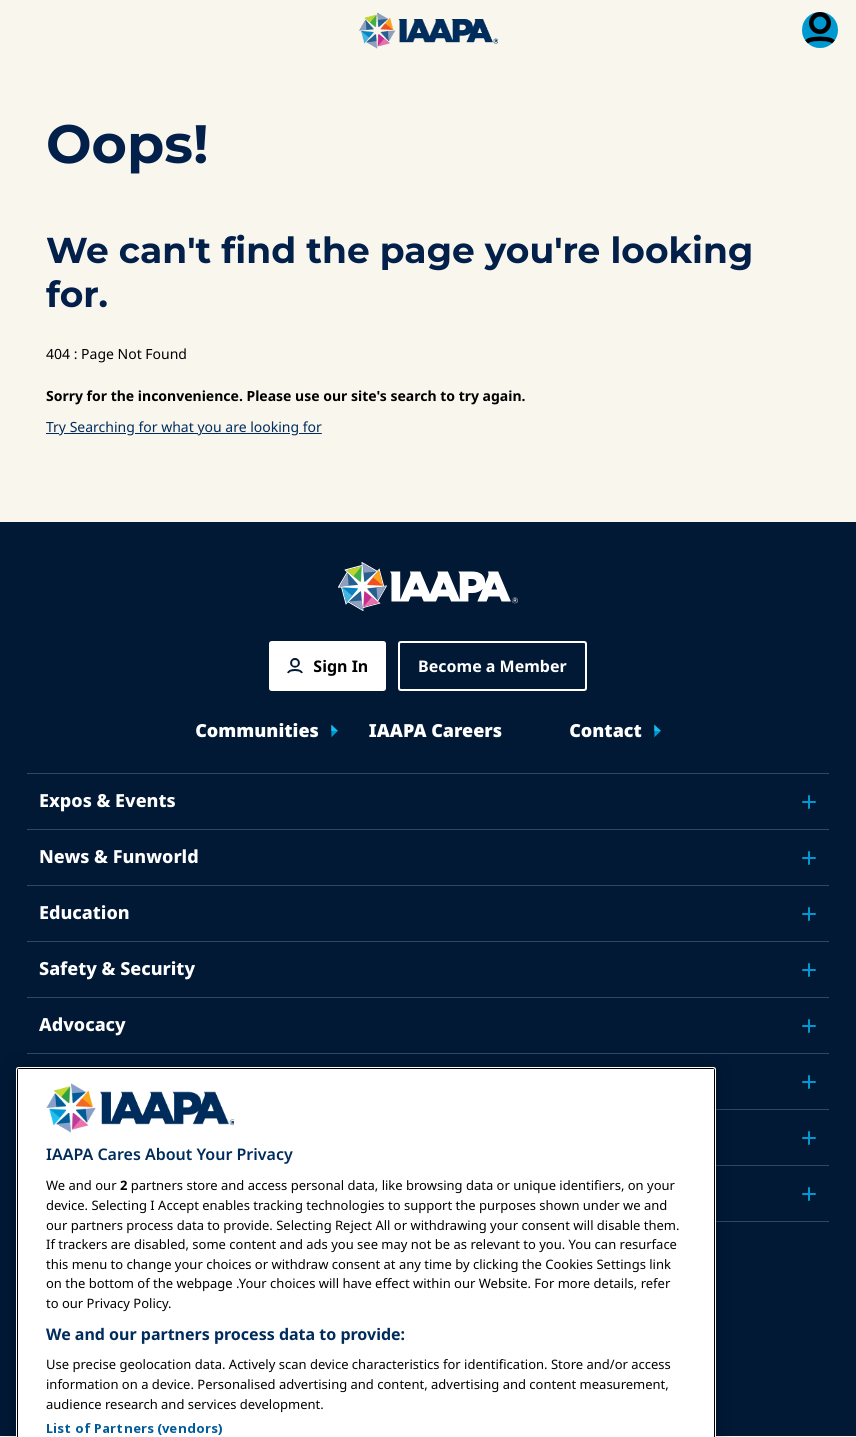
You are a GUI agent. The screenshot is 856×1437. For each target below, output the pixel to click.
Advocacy (82, 1025)
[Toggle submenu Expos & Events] (809, 802)
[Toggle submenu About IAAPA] (809, 1138)
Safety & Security (117, 969)
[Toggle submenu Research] (809, 1082)
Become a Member (492, 666)
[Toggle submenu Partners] (809, 1194)
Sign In (340, 666)
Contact (605, 731)
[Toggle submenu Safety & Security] (809, 970)
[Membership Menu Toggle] (820, 30)
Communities (257, 731)
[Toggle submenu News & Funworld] (809, 858)
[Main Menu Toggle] (36, 30)
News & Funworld (119, 857)
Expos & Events (107, 801)
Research (80, 1081)
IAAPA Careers (435, 731)
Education (84, 913)
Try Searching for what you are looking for (184, 427)
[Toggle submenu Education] (809, 914)
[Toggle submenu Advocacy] (809, 1026)
